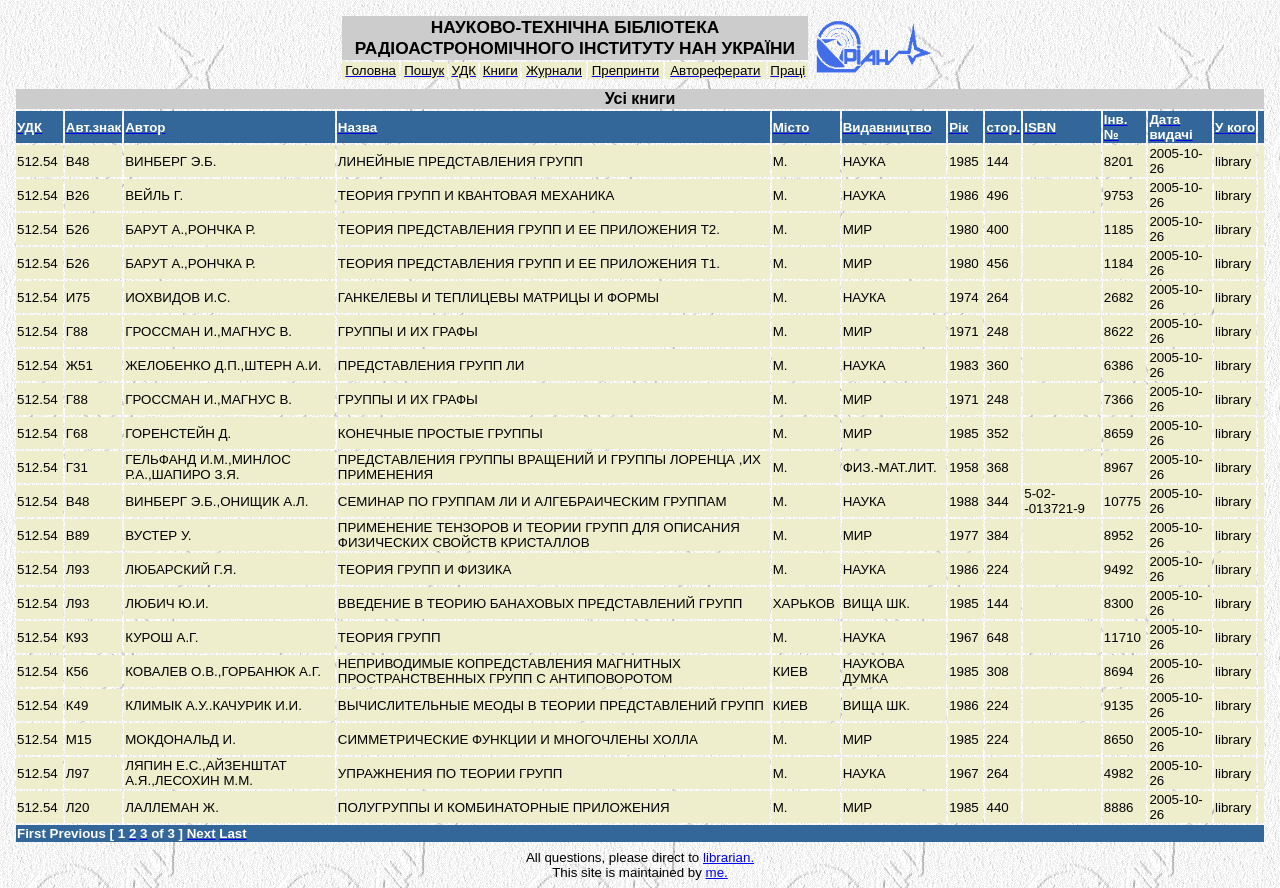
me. (717, 872)
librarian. (728, 857)
